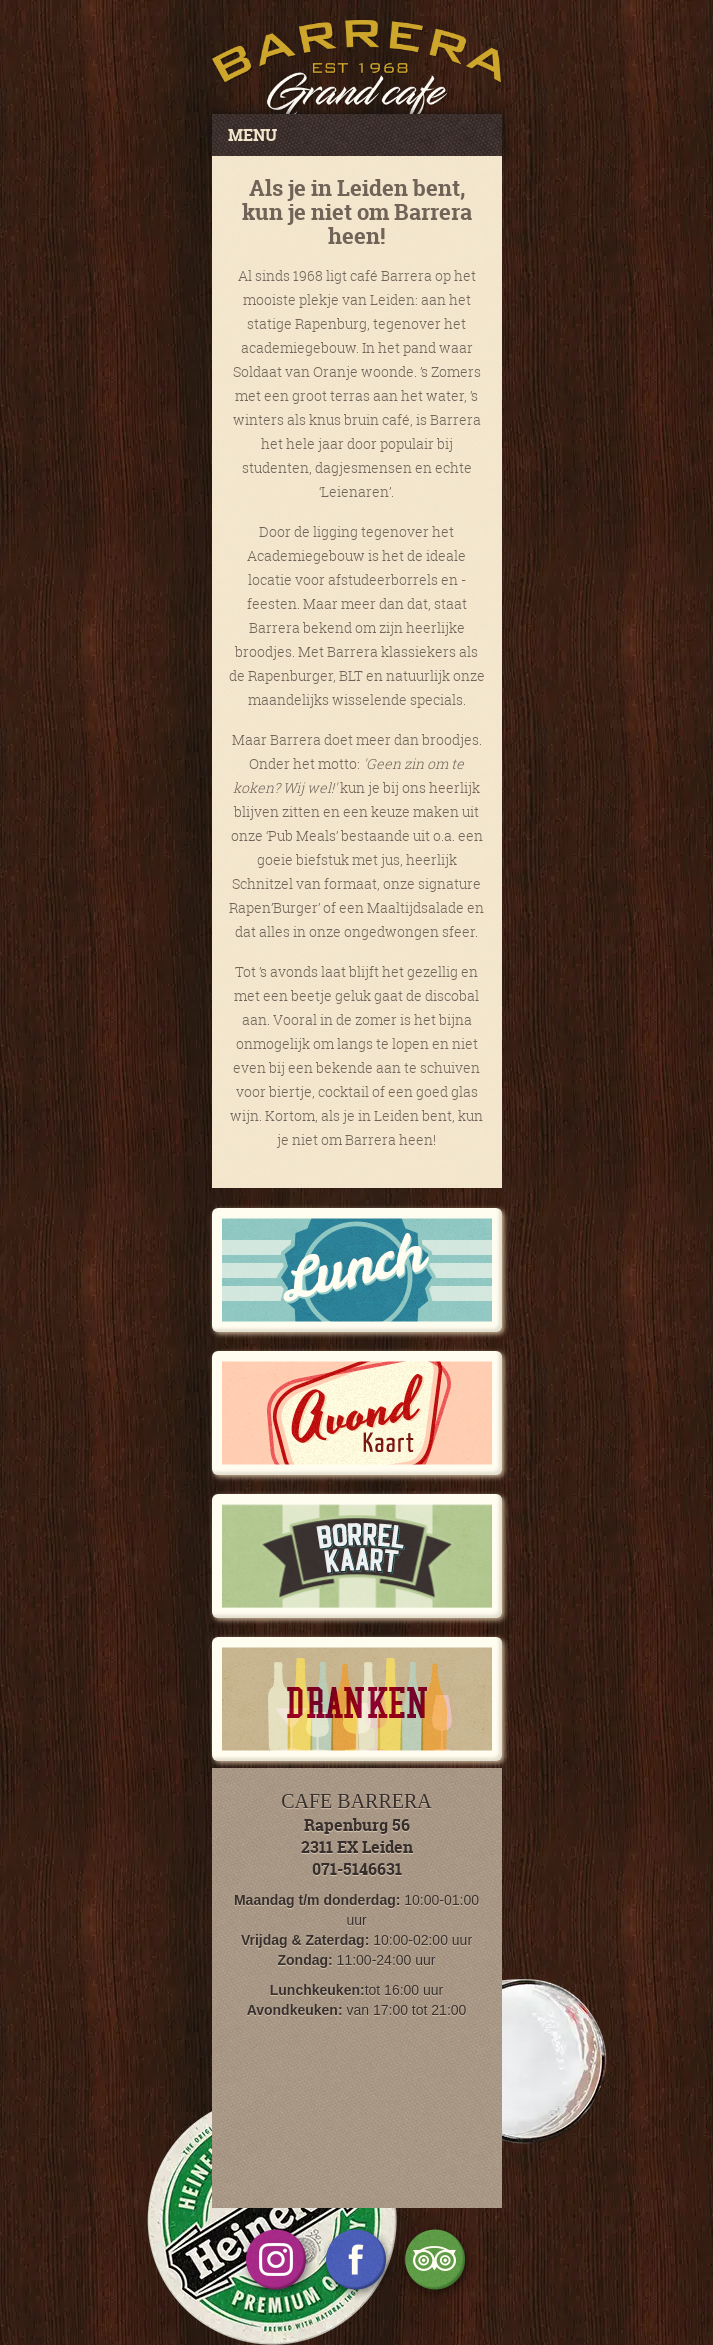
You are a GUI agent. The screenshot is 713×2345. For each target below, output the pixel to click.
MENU (252, 135)
